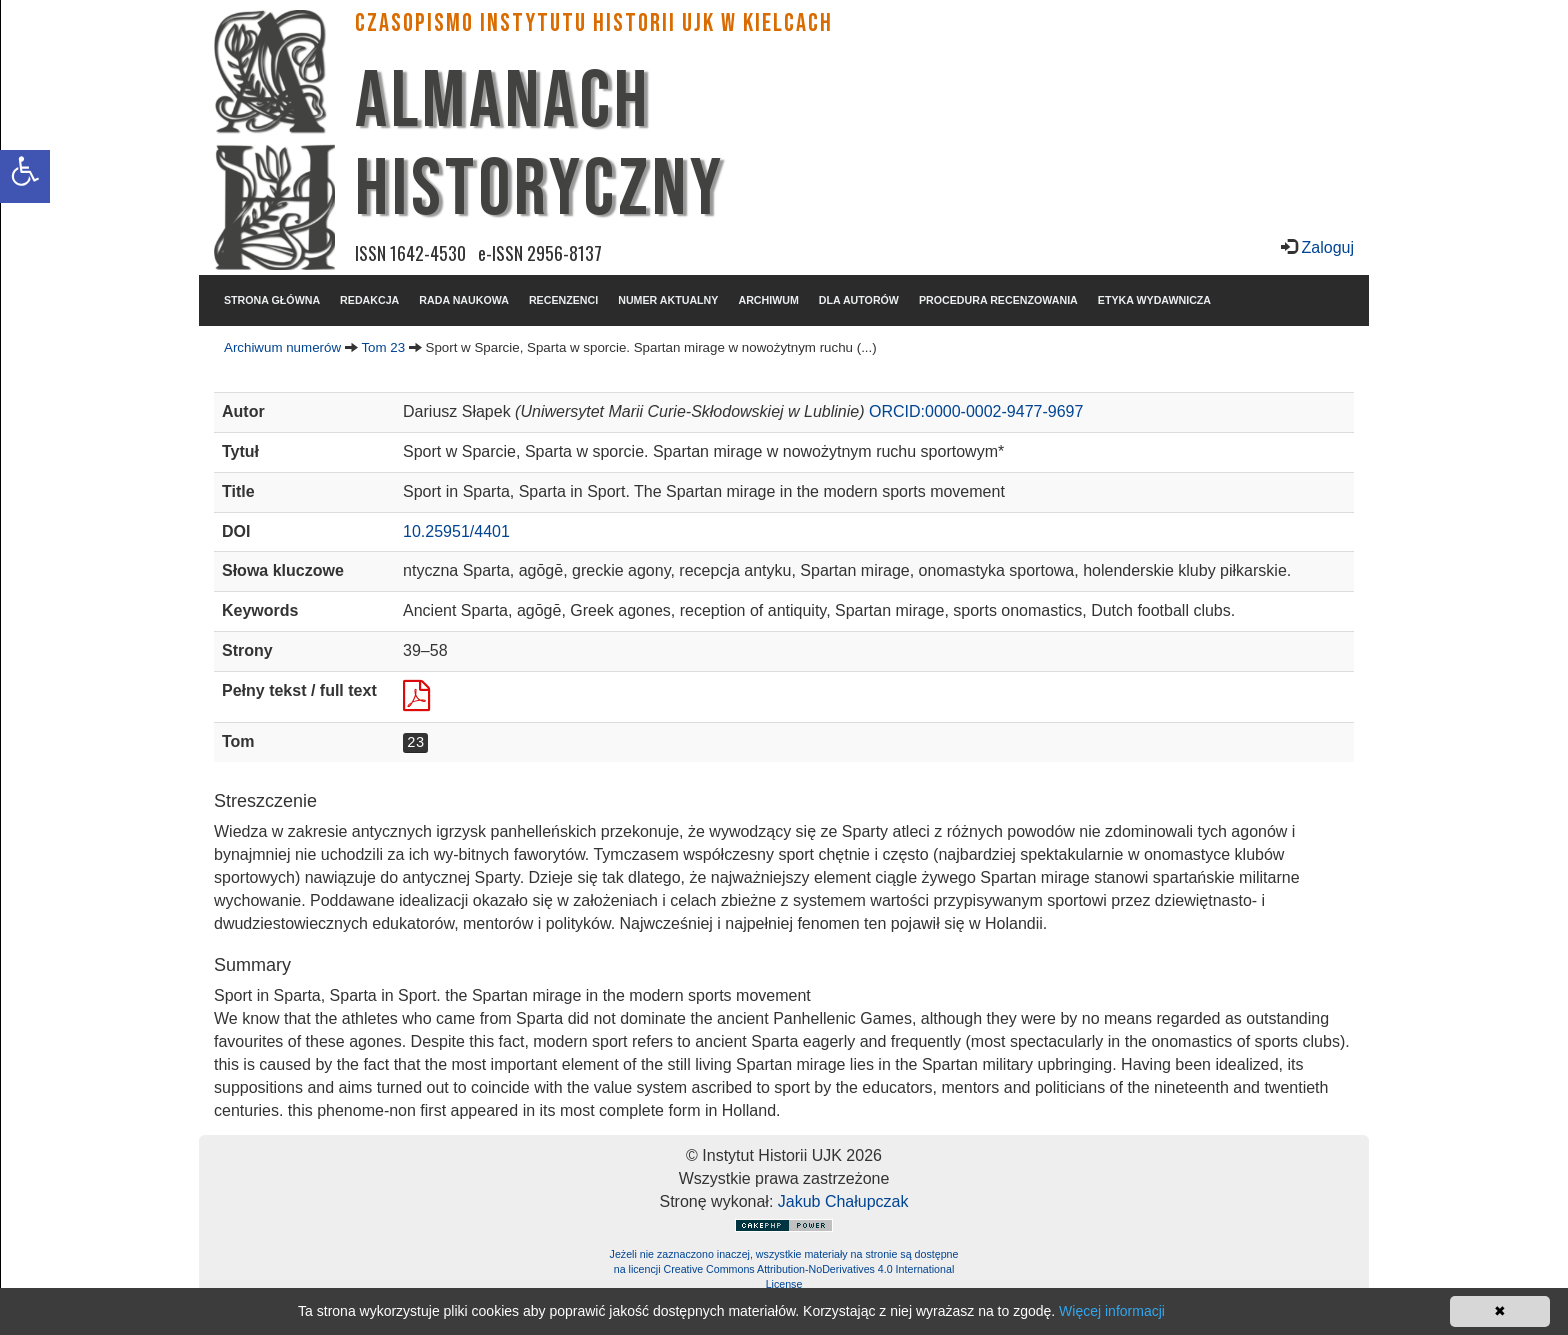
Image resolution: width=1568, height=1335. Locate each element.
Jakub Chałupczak (843, 1201)
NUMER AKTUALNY (668, 300)
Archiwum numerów (282, 347)
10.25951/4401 (456, 531)
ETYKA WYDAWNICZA (1154, 300)
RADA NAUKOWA (464, 300)
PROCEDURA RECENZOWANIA (998, 300)
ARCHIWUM (768, 300)
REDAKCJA (369, 300)
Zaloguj (1325, 247)
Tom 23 (383, 347)
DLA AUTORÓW (859, 300)
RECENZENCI (563, 300)
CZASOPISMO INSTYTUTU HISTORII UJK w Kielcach (594, 23)
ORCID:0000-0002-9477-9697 (976, 411)
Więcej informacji (1112, 1311)
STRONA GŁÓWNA (272, 300)
